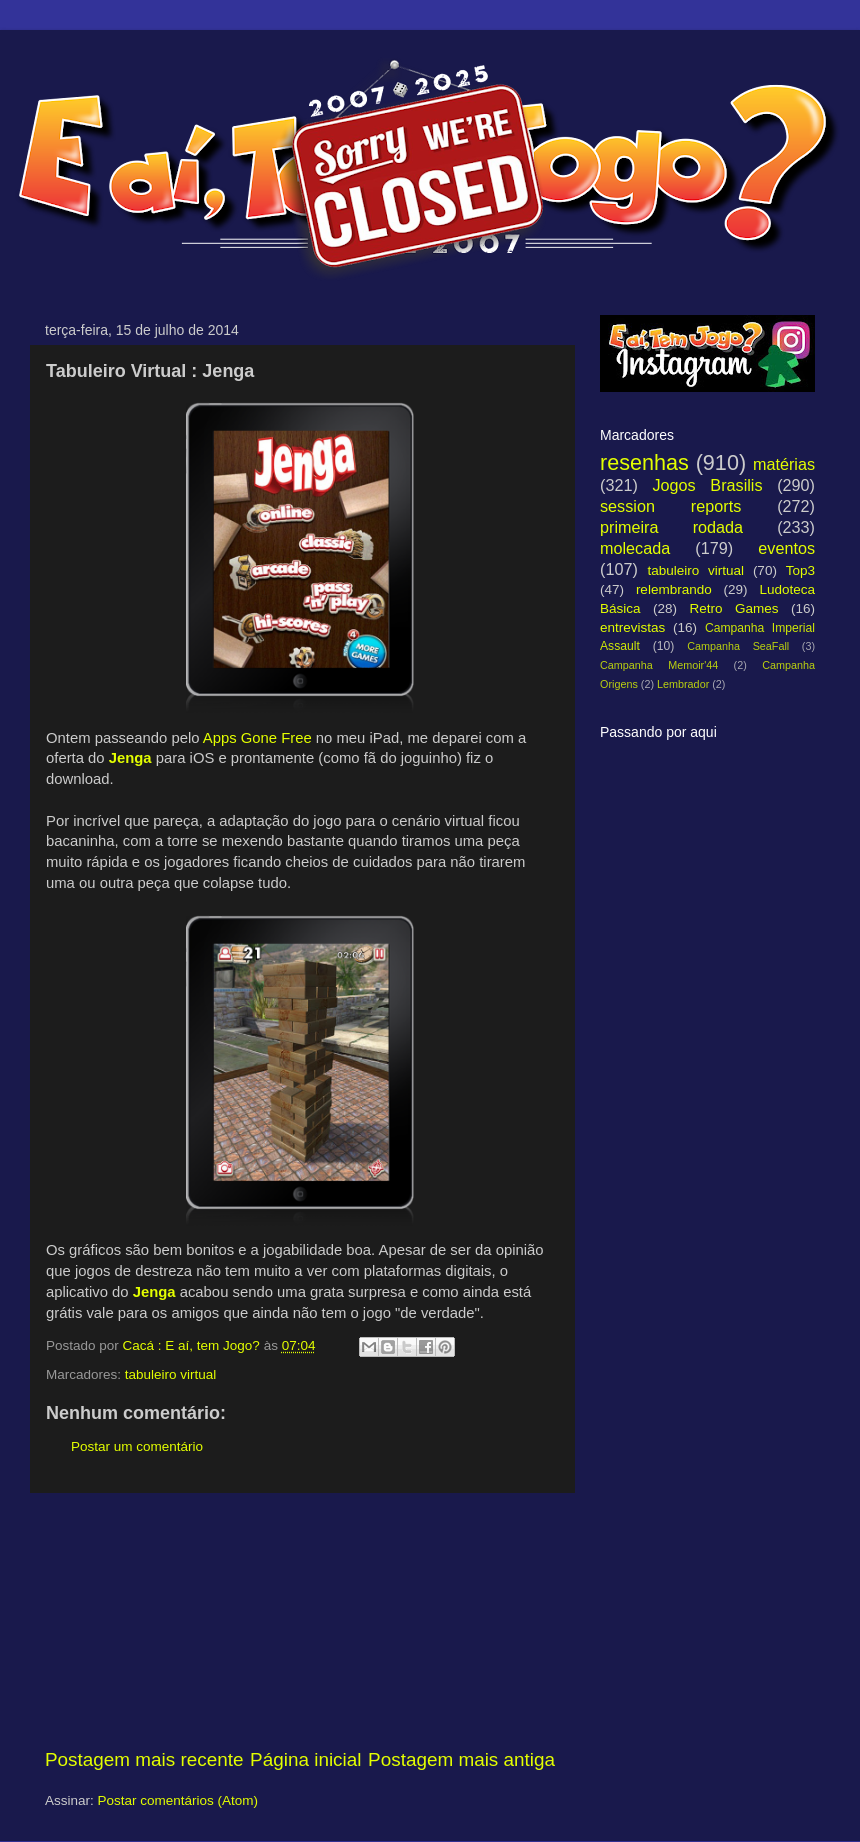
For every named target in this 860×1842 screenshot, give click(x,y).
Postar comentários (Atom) (178, 1800)
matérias (784, 464)
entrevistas (632, 627)
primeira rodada (671, 527)
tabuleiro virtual (171, 1374)
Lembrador (683, 684)
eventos (786, 548)
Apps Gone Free (257, 738)
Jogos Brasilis (707, 485)
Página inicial (305, 1759)
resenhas (644, 462)
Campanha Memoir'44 (659, 665)
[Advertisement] (300, 1620)
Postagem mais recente (144, 1759)
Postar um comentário (137, 1446)
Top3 (800, 570)
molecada (635, 548)
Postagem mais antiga (461, 1759)
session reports (670, 506)
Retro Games (733, 608)
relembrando (674, 589)
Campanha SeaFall (738, 646)
